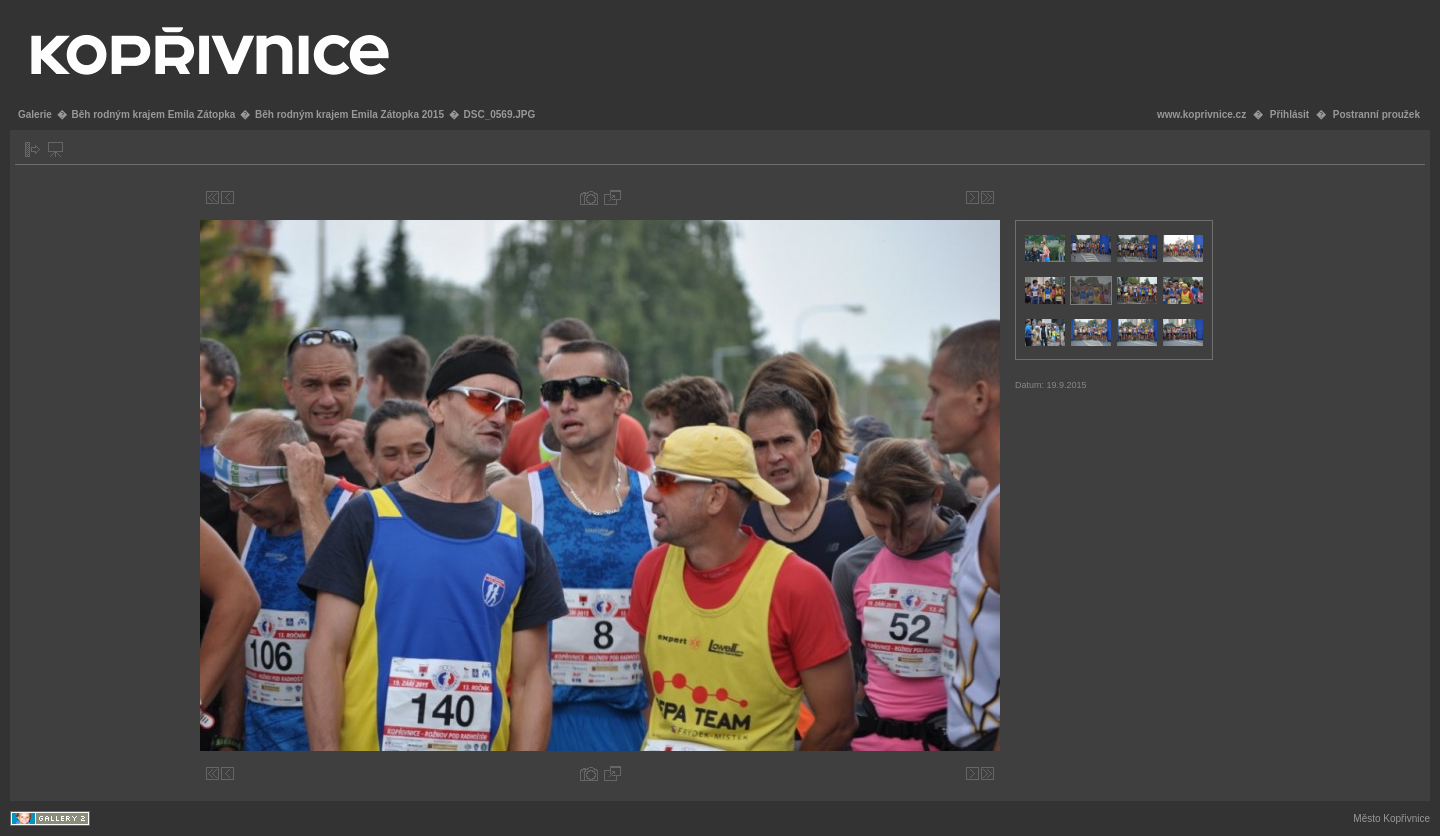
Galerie (35, 114)
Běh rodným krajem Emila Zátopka (153, 114)
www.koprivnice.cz (1201, 114)
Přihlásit (1289, 114)
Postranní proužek (1376, 114)
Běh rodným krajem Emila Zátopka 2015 (349, 114)
